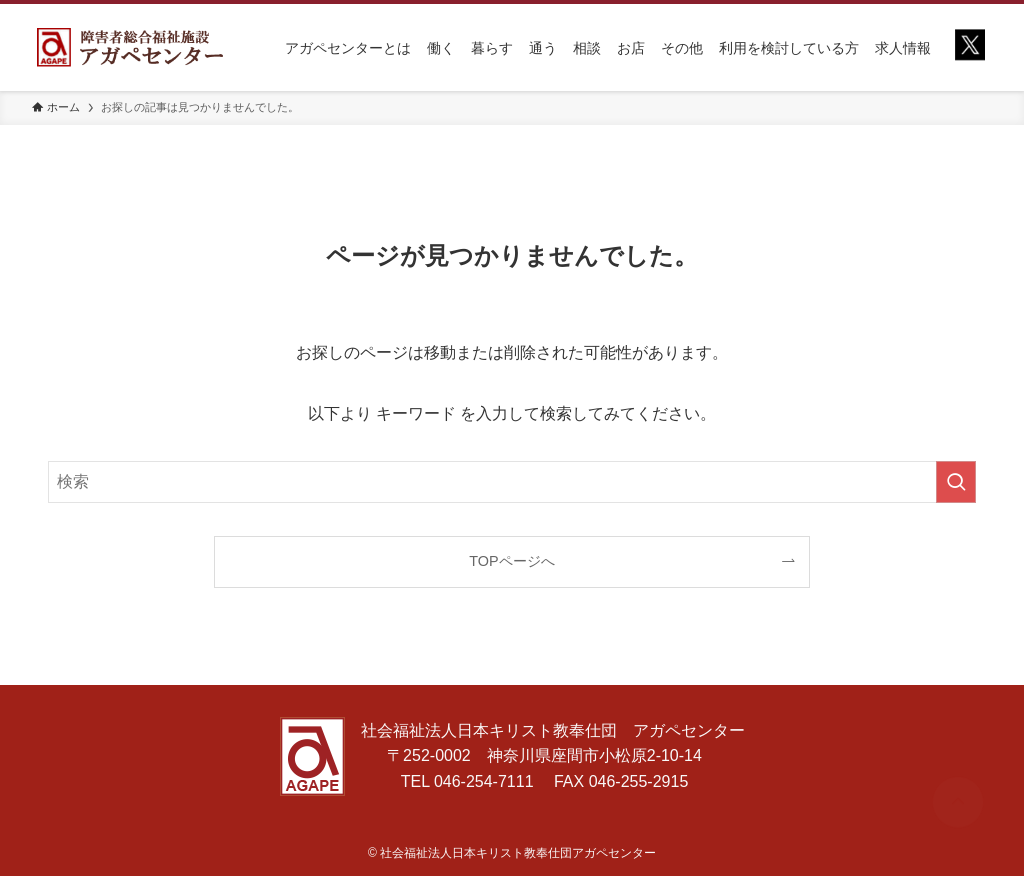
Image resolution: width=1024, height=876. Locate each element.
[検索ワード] (512, 482)
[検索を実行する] (956, 482)
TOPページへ (511, 561)
